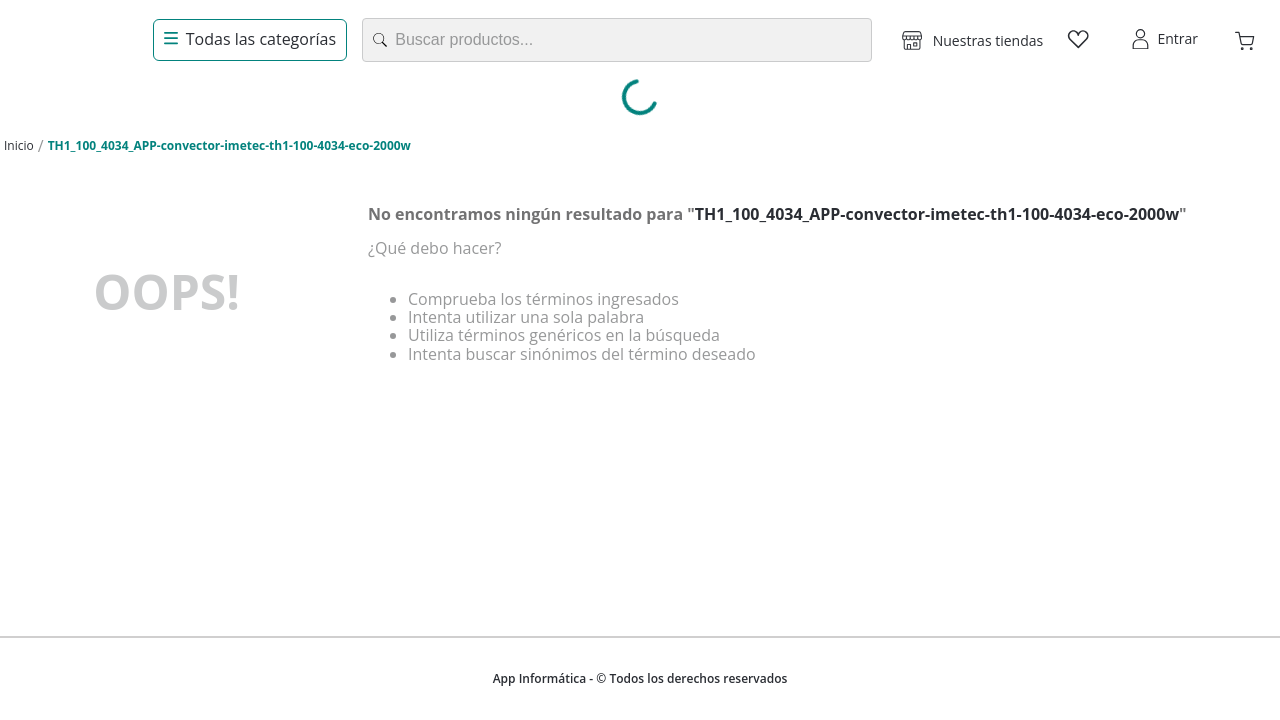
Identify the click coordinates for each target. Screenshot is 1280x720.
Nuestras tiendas (988, 40)
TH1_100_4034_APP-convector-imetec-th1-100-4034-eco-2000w (229, 145)
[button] (972, 40)
